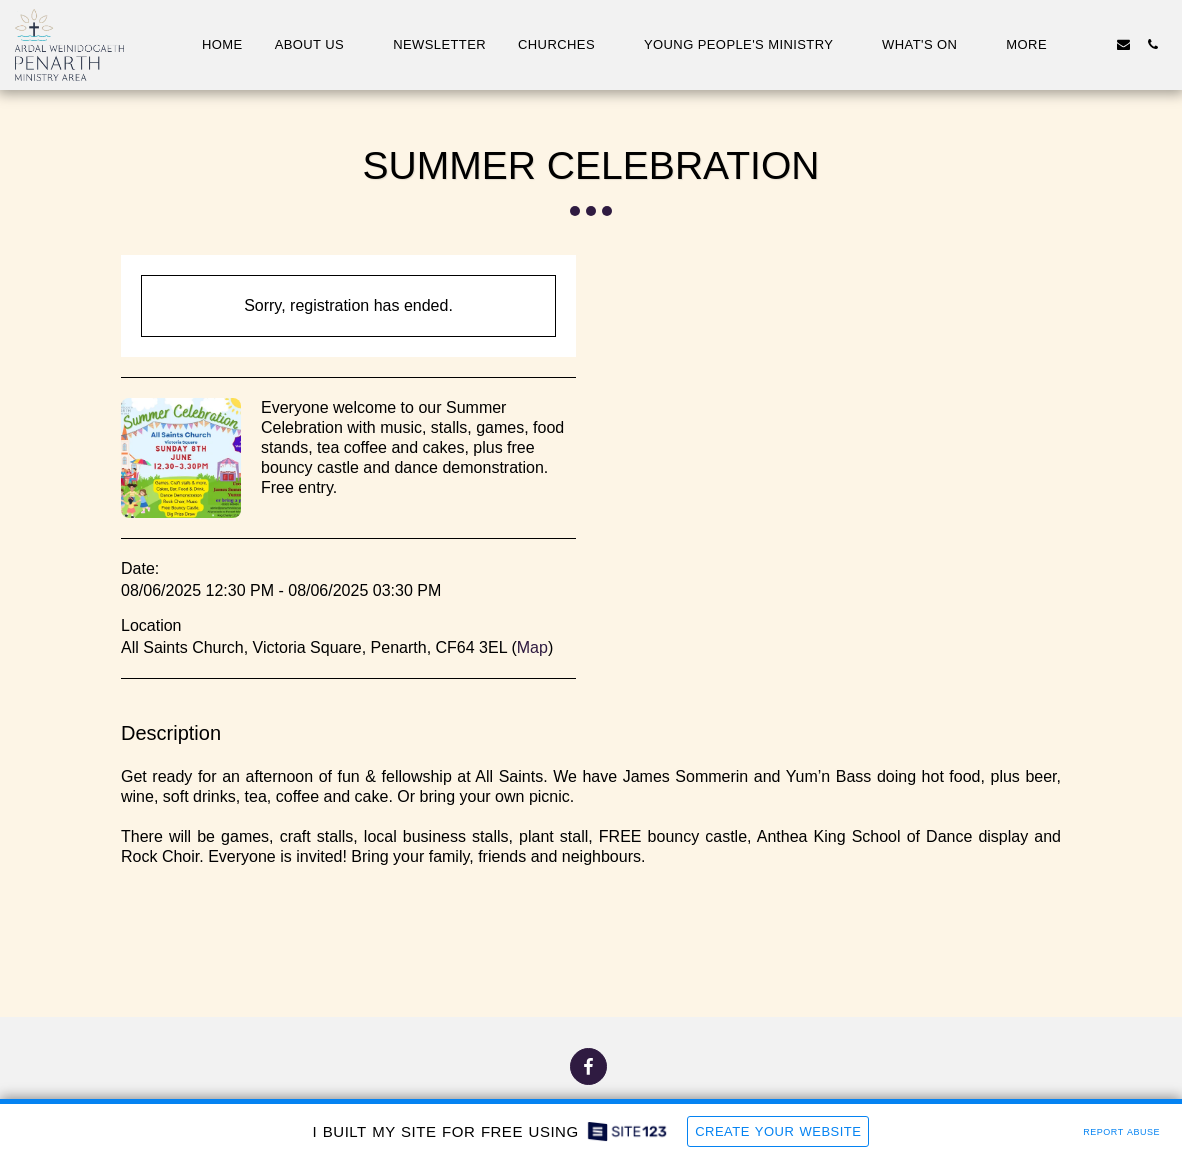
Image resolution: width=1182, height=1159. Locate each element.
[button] (318, 45)
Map (532, 647)
